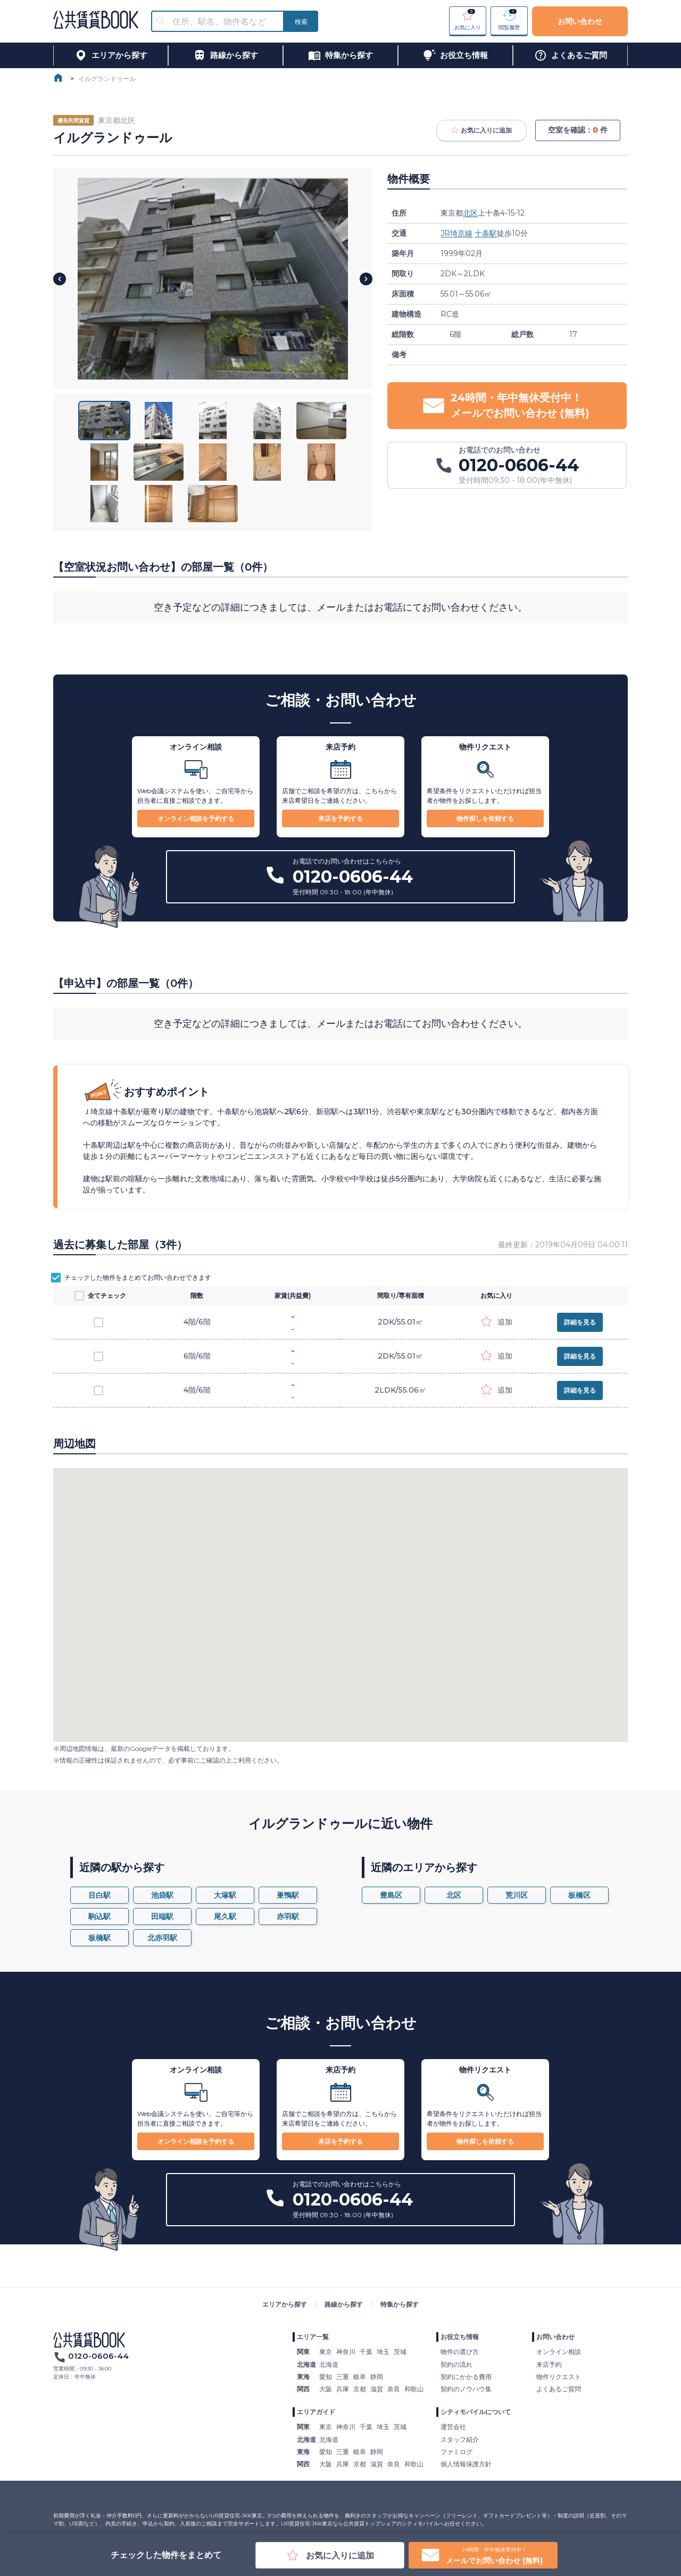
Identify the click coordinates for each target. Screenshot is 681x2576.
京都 (359, 2389)
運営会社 (453, 2427)
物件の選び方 (460, 2352)
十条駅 (486, 233)
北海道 (328, 2364)
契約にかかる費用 (466, 2377)
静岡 (376, 2377)
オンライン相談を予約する (195, 818)
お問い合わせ (580, 21)
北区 (470, 213)
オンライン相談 (558, 2352)
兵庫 (342, 2389)
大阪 (325, 2389)
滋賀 (376, 2389)
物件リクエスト (558, 2377)
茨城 (400, 2352)
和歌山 (413, 2389)
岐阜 (359, 2377)
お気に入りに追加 (481, 130)
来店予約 (549, 2364)
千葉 (366, 2352)
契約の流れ (456, 2364)
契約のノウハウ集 (466, 2389)
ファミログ (456, 2452)
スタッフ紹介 (460, 2439)
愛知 (325, 2377)
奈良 (393, 2389)
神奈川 (345, 2352)
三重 (342, 2377)
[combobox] (224, 21)
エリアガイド (316, 2412)
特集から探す (399, 2304)
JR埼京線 (456, 233)
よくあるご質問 (558, 2389)
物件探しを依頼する (485, 818)
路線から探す (344, 2304)
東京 (325, 2352)
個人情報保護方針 (466, 2464)
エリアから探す (284, 2304)
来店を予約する (340, 818)
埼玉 (383, 2352)
